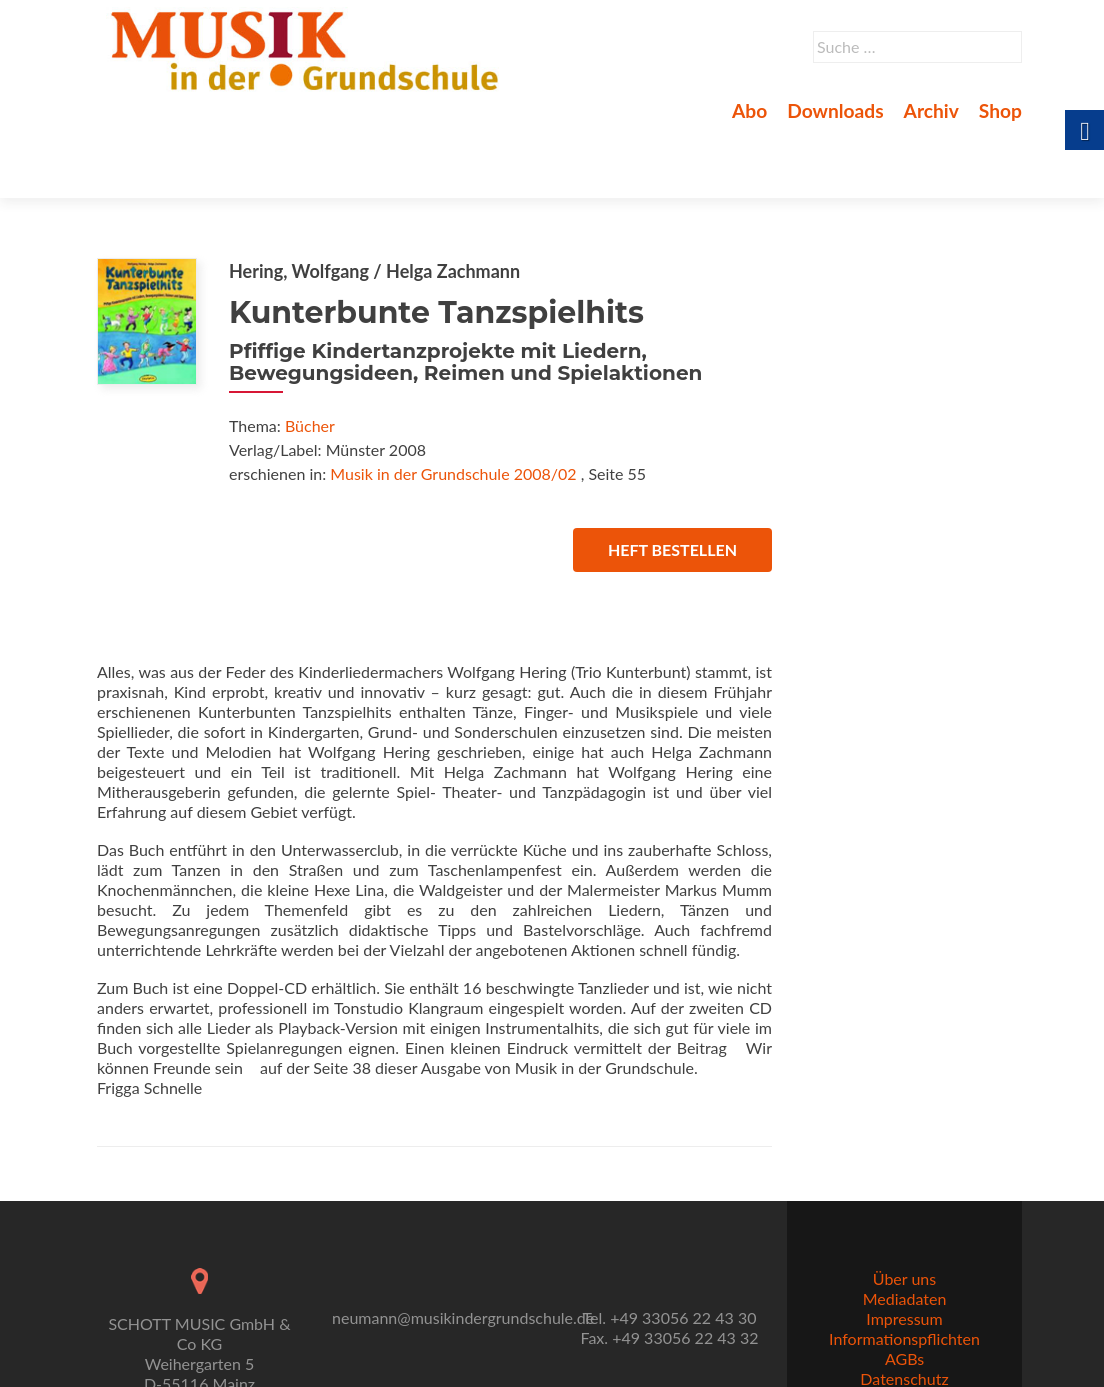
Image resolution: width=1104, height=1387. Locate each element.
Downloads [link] (835, 110)
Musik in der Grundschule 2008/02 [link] (453, 403)
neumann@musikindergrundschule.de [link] (463, 1271)
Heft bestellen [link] (672, 479)
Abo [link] (749, 110)
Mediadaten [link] (905, 1252)
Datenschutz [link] (904, 1332)
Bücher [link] (310, 355)
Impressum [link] (904, 1272)
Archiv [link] (931, 110)
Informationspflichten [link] (904, 1292)
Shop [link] (1000, 110)
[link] (308, 48)
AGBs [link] (904, 1312)
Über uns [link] (904, 1232)
